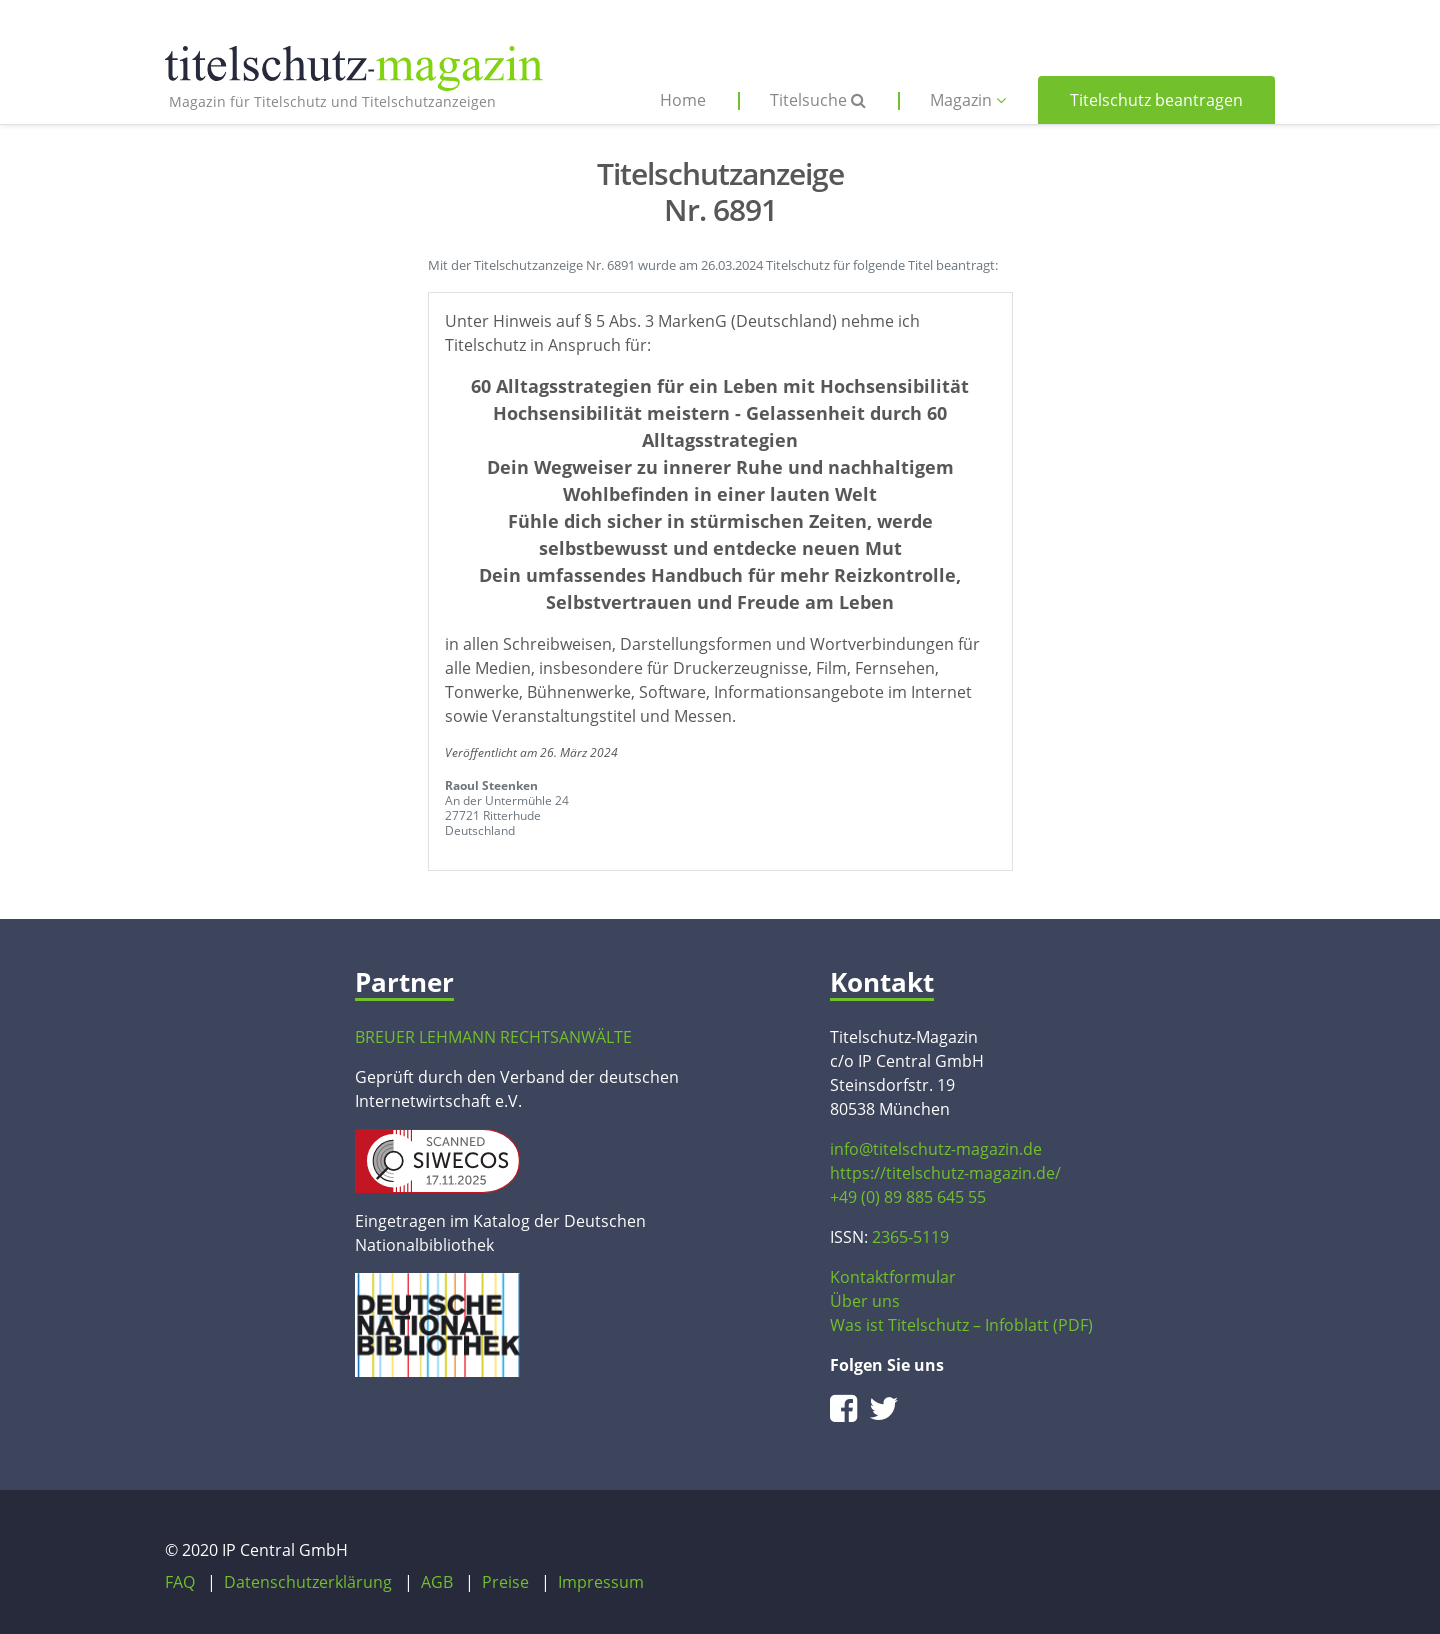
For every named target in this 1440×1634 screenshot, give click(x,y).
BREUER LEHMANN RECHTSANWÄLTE (493, 1037)
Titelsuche (818, 100)
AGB (437, 1582)
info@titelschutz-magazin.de (936, 1149)
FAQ (180, 1582)
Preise (505, 1582)
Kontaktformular (893, 1277)
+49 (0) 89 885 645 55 (908, 1197)
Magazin (968, 100)
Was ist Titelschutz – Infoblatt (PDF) (961, 1325)
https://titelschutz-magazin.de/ (945, 1173)
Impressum (601, 1582)
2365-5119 (910, 1237)
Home (683, 100)
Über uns (865, 1301)
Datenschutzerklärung (308, 1582)
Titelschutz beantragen (1156, 100)
